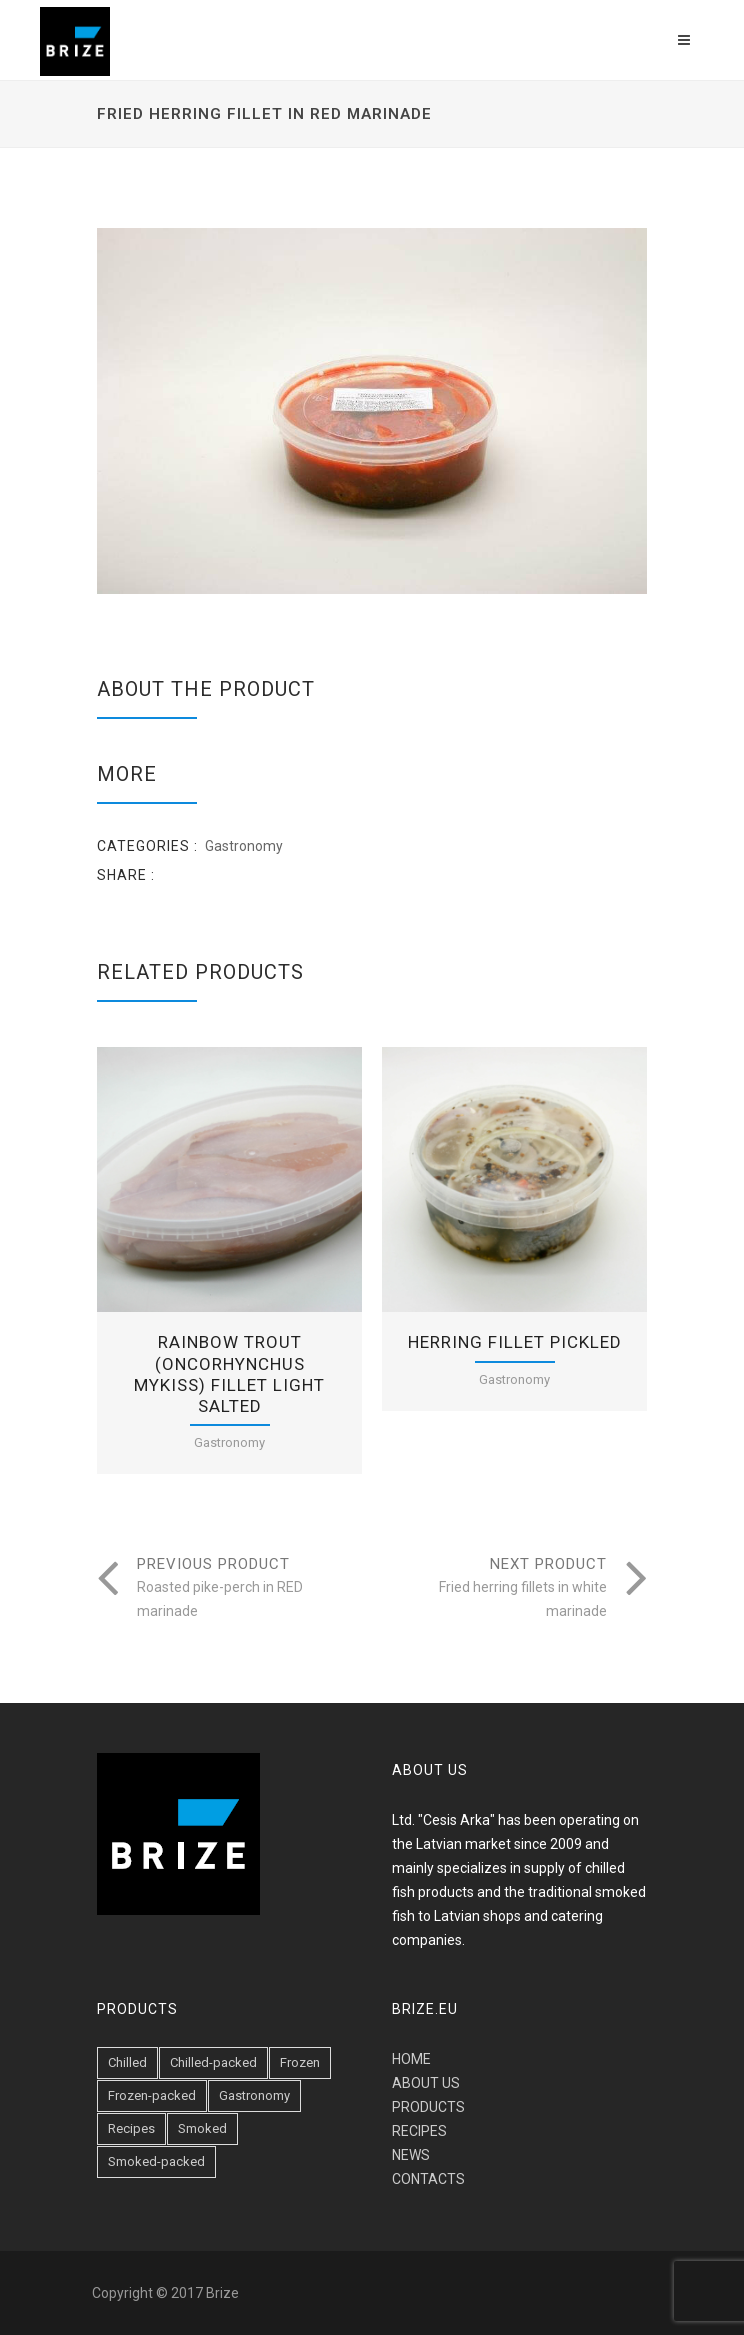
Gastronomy (244, 846)
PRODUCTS (428, 2107)
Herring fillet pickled (515, 1342)
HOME (411, 2059)
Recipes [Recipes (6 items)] (131, 2128)
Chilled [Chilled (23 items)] (127, 2062)
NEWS (411, 2155)
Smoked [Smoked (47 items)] (202, 2128)
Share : (126, 875)
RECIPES (419, 2131)
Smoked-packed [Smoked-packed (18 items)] (156, 2161)
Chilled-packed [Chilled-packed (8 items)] (213, 2062)
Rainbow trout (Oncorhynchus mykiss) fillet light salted (229, 1374)
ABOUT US (426, 2083)
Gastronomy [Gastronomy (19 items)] (254, 2095)
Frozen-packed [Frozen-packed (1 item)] (152, 2095)
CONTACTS (428, 2179)
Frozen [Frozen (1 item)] (300, 2062)
